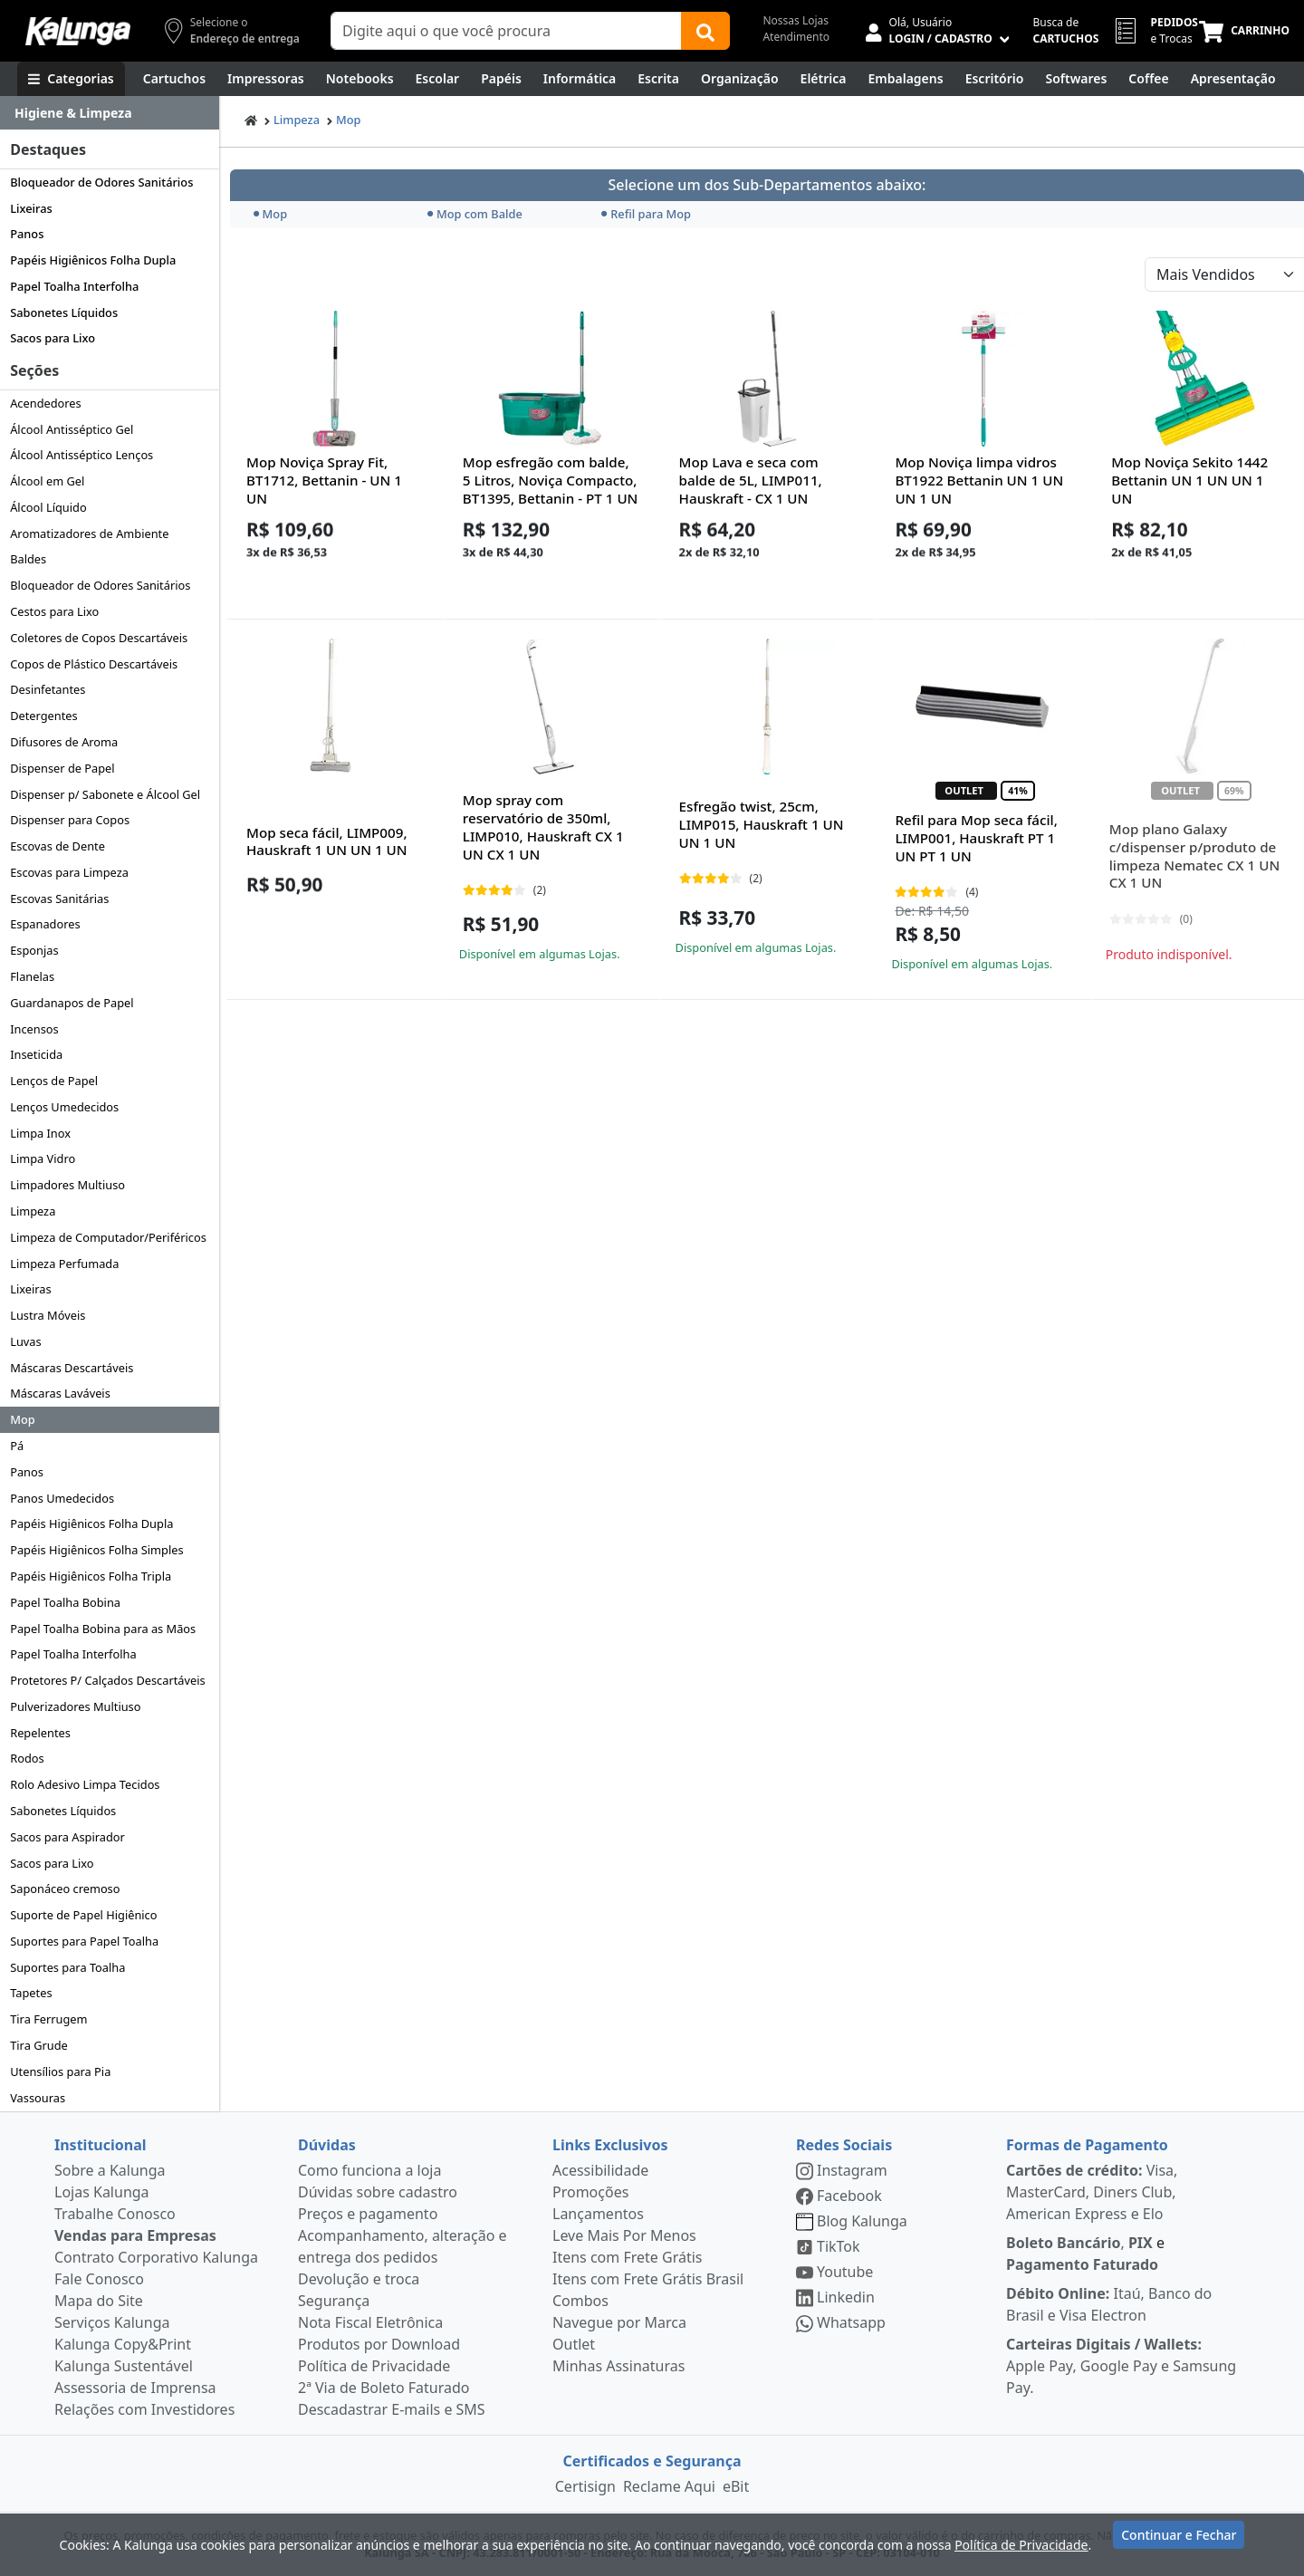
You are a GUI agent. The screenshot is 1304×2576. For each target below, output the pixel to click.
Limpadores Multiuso (67, 1185)
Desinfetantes (47, 689)
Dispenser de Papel (62, 768)
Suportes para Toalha (67, 1967)
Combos (580, 2301)
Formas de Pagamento (1087, 2145)
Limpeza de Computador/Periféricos (108, 1237)
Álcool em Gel (47, 481)
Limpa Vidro (42, 1158)
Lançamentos (598, 2214)
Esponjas (34, 950)
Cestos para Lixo (54, 611)
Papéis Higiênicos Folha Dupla (93, 260)
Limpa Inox (40, 1133)
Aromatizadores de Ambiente (89, 533)
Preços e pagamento (367, 2214)
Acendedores (46, 403)
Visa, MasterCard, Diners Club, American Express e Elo (1091, 2192)
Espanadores (45, 924)
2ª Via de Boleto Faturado (384, 2388)
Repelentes (40, 1733)
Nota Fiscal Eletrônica (370, 2322)
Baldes (28, 559)
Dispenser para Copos (69, 820)
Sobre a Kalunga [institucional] (110, 2170)
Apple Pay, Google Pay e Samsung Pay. (1121, 2366)
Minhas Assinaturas (618, 2366)
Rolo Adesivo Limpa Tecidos (84, 1784)
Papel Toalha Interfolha (74, 286)
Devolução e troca (358, 2279)
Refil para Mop (646, 214)
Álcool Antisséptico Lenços (81, 455)
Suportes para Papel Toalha (84, 1941)
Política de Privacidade (374, 2366)
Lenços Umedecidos (64, 1107)
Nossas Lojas (795, 20)
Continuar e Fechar (1178, 2542)
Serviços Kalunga (111, 2322)
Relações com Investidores (144, 2409)
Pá (17, 1445)
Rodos (26, 1758)
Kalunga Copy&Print (122, 2344)
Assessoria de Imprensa (135, 2388)
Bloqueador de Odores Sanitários (101, 182)
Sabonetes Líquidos (64, 312)
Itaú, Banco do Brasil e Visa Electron (1109, 2304)
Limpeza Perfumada (64, 1263)
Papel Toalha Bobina (65, 1602)
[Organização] (740, 79)
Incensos (34, 1029)
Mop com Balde (475, 214)
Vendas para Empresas (135, 2235)
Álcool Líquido (48, 507)
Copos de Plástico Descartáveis (93, 664)
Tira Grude (39, 2045)
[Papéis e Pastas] (501, 79)
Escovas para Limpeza (69, 872)
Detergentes (44, 715)
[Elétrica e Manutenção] (824, 79)
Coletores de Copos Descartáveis (98, 638)
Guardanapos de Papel (71, 1003)
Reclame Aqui (669, 2486)
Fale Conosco (99, 2279)
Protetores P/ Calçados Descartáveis (107, 1680)
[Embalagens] (906, 79)
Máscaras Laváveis (60, 1393)
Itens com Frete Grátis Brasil (647, 2279)
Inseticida (36, 1054)
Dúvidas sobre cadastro (377, 2192)
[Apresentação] (1233, 79)
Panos (26, 234)
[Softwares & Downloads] (1075, 79)
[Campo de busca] (506, 31)
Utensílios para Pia (60, 2071)
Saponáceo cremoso (65, 1888)
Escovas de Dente (57, 846)
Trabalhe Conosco (115, 2214)
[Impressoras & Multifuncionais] (265, 79)
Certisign (585, 2486)
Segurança (333, 2301)
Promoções (590, 2192)
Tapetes (31, 1993)
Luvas (25, 1341)
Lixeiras (31, 208)
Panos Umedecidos (62, 1498)
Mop (22, 1419)
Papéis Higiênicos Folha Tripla (90, 1576)
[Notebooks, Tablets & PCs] (360, 79)
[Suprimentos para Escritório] (994, 79)
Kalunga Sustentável (123, 2366)
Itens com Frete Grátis (627, 2257)
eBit (736, 2486)
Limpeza (32, 1211)
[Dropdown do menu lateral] (109, 113)
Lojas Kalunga (101, 2192)
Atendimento (795, 36)
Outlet (573, 2344)
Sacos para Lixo (52, 338)
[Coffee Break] (1148, 79)
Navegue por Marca (619, 2322)
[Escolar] (438, 79)
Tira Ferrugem (48, 2019)
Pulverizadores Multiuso (75, 1706)
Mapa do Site (98, 2301)
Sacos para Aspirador (67, 1837)
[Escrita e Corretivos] (658, 79)
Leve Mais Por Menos (624, 2235)
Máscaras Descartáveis (71, 1368)
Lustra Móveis (47, 1315)
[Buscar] (705, 31)
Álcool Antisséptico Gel (71, 429)
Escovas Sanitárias (59, 898)
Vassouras (37, 2098)
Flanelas (32, 976)
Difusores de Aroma (64, 742)
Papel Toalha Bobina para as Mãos (103, 1628)
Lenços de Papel (54, 1080)
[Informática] (580, 79)
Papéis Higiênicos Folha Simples (96, 1550)
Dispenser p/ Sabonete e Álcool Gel (105, 794)
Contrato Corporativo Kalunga (156, 2257)
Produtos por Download (379, 2344)
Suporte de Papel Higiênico (83, 1915)
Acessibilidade (600, 2170)
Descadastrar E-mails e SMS (391, 2409)
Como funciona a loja (369, 2170)
